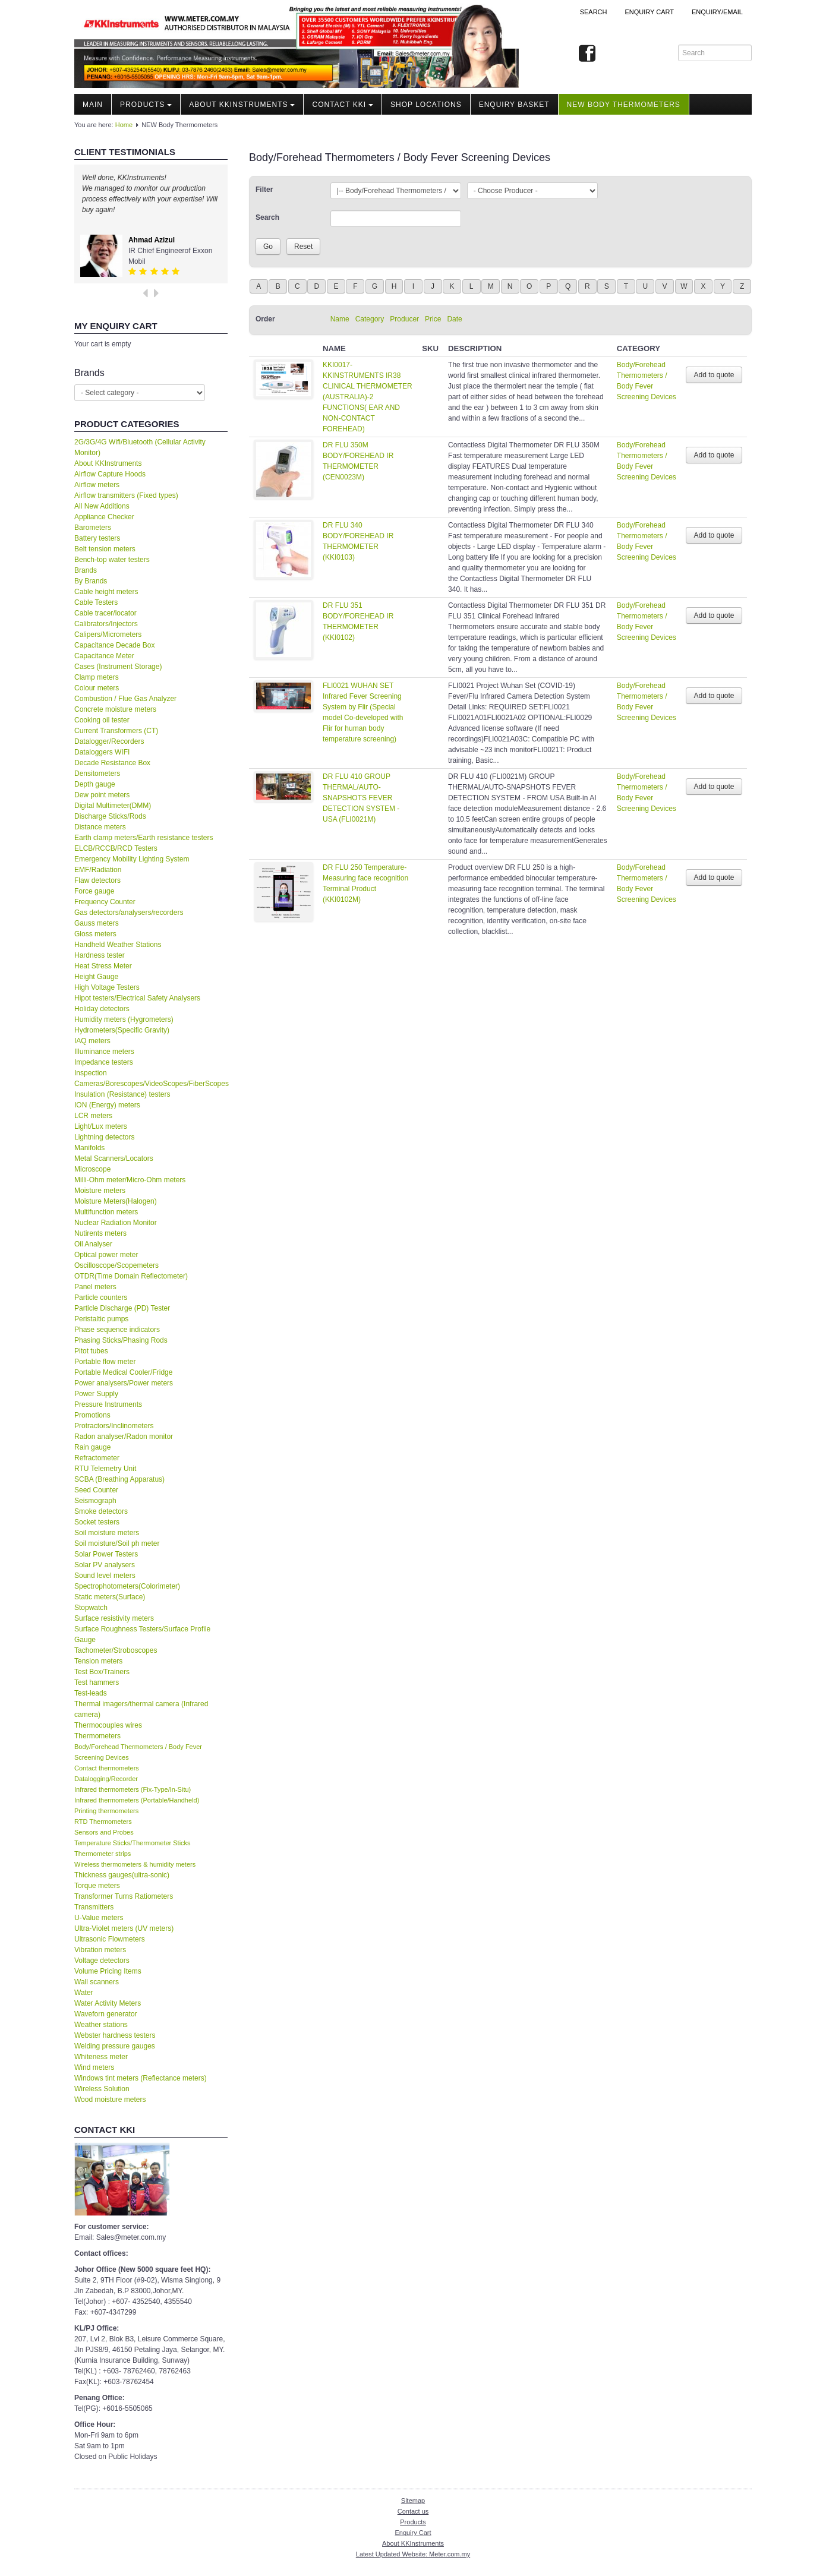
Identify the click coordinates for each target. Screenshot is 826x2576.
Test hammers (96, 1682)
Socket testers (96, 1522)
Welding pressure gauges (114, 2046)
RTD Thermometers (103, 1821)
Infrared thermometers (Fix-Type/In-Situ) (132, 1789)
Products (146, 104)
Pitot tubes (91, 1351)
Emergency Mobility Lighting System (131, 859)
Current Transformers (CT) (116, 731)
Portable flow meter (104, 1362)
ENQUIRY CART (649, 11)
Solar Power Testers (106, 1554)
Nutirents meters (100, 1233)
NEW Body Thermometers (623, 104)
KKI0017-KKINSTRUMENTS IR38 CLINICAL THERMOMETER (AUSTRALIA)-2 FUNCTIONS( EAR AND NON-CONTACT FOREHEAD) (367, 397)
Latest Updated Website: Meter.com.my (413, 2554)
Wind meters (94, 2067)
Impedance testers (103, 1062)
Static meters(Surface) (109, 1597)
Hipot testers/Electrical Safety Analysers (137, 998)
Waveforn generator (105, 2014)
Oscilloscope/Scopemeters (116, 1265)
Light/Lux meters (100, 1126)
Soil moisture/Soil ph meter (116, 1543)
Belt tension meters (104, 549)
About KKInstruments (242, 104)
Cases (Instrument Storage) (118, 666)
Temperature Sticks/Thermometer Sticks (132, 1842)
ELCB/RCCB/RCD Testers (115, 848)
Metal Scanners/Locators (113, 1158)
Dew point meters (102, 795)
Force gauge (94, 891)
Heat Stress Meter (103, 966)
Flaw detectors (97, 880)
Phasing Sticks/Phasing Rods (121, 1340)
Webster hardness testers (115, 2035)
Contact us (413, 2511)
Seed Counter (96, 1490)
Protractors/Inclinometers (113, 1426)
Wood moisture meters (110, 2099)
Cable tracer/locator (105, 613)
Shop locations (426, 104)
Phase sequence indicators (117, 1329)
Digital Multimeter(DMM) (112, 805)
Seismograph (95, 1501)
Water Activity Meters (107, 2003)
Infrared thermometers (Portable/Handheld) (136, 1800)
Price (433, 319)
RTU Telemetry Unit (105, 1468)
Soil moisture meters (106, 1533)
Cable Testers (96, 602)
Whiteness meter (101, 2057)
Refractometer (96, 1458)
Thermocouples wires (108, 1725)
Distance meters (100, 827)
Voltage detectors (102, 1960)
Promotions (92, 1415)
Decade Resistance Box (112, 763)
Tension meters (98, 1661)
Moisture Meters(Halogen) (115, 1201)
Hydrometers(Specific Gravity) (121, 1030)
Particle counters (100, 1297)
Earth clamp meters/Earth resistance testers (143, 838)
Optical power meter (106, 1255)
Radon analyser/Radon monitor (123, 1436)
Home (124, 124)
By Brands (90, 581)
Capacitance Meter (104, 656)
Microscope (92, 1169)
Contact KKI (342, 104)
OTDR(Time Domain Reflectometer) (131, 1276)
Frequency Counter (104, 902)
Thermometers (97, 1736)
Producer (404, 319)
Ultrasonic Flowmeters (109, 1939)
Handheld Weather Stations (118, 944)
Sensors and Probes (104, 1832)
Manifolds (89, 1148)
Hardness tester (99, 955)
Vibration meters (100, 1950)
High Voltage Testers (107, 987)
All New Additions (102, 506)
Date (454, 319)
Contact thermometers (106, 1768)
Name (339, 319)
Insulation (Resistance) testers (122, 1094)
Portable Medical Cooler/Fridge (123, 1372)
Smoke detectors (101, 1511)
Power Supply (96, 1394)
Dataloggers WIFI (102, 752)
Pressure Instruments (108, 1404)
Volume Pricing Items (107, 1971)
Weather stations (101, 2025)
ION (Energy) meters (107, 1105)
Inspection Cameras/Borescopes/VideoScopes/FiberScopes (151, 1078)
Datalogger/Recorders (109, 741)
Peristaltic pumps (101, 1319)
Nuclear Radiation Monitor (115, 1222)
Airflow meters (96, 485)
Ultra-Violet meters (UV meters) (124, 1928)
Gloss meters (95, 934)
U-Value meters (98, 1918)
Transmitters (94, 1907)
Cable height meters (106, 592)
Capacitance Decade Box (114, 645)
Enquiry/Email (717, 11)
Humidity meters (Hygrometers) (124, 1019)
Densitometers (97, 773)
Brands (85, 570)
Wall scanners (96, 1982)
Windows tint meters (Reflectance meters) (140, 2078)
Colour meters (96, 688)
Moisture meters (99, 1190)
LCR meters (93, 1116)
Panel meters (95, 1287)
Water (83, 1992)
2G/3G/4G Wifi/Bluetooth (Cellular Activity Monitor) (140, 447)
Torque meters (97, 1886)
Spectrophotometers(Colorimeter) (127, 1586)
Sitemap (413, 2500)
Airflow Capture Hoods (110, 474)
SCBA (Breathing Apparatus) (119, 1479)
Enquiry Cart (413, 2532)
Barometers (92, 527)
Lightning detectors (104, 1137)
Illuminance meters (104, 1051)
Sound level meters (104, 1575)
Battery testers (97, 538)
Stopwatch (91, 1607)
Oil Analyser (93, 1244)
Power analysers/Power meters (123, 1383)
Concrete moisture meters (115, 709)
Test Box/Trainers (102, 1672)
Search (593, 11)
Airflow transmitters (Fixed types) (126, 495)
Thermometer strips (102, 1853)
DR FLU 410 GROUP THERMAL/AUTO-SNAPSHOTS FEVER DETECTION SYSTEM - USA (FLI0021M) (361, 797)
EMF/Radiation (97, 870)
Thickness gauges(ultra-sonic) (121, 1875)
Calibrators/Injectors (106, 624)
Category (369, 319)
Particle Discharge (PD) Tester (122, 1308)
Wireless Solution (102, 2089)
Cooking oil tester (102, 720)
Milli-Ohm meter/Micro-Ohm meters (129, 1180)
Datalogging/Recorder (106, 1778)
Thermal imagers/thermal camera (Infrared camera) (141, 1709)
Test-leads (90, 1693)
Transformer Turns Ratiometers (123, 1896)
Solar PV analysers (104, 1565)
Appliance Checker (104, 517)
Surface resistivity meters (114, 1618)
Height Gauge (96, 977)
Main (93, 104)
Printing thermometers (106, 1810)
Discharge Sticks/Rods (110, 816)
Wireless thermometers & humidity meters (135, 1864)
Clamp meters (96, 677)
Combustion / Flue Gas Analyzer (125, 698)
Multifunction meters (106, 1212)
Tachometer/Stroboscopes (115, 1650)
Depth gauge (94, 784)
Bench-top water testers (112, 559)
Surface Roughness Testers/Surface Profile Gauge (142, 1634)
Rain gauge (92, 1447)
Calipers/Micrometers (107, 634)
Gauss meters (96, 923)
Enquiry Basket (514, 104)
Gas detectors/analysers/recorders (128, 912)
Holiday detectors (102, 1009)
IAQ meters (92, 1041)
